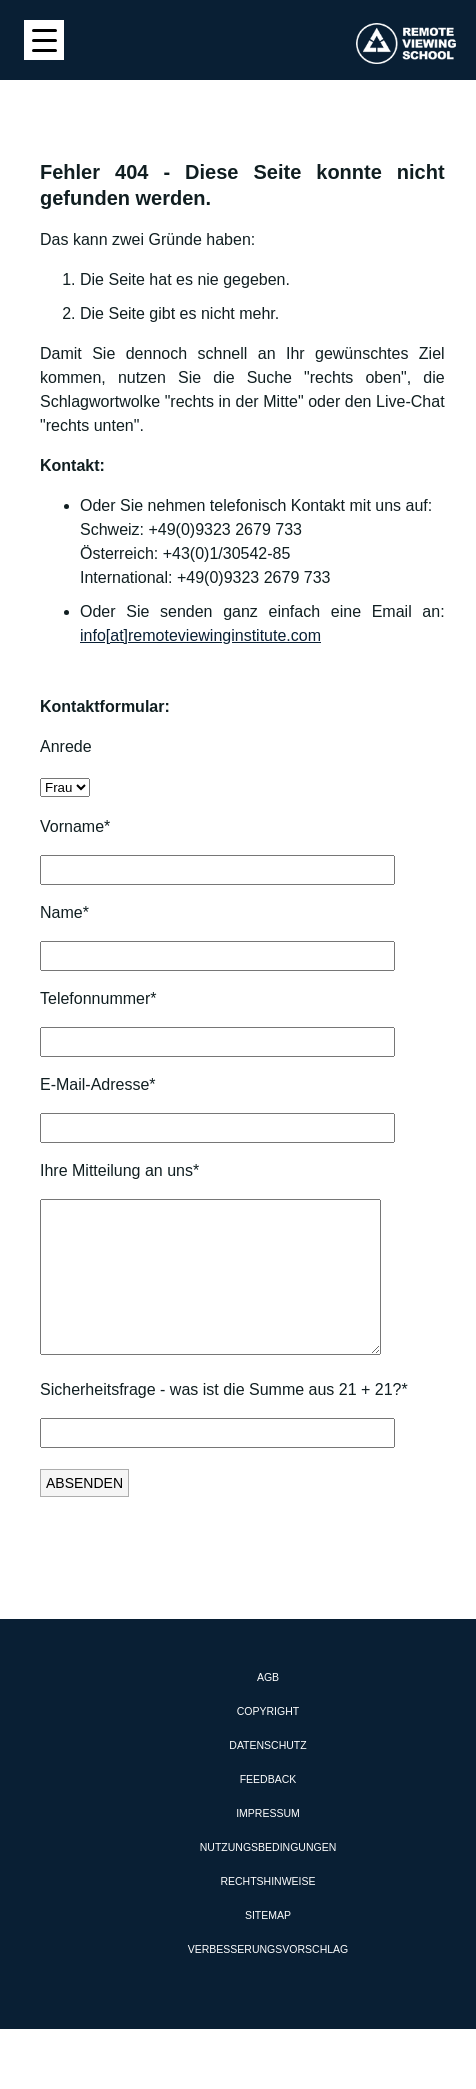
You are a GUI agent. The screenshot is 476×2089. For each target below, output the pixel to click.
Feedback (268, 1809)
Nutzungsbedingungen (268, 1877)
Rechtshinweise (267, 1911)
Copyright (268, 1741)
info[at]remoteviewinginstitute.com (200, 635)
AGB (268, 1707)
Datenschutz (267, 1775)
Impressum (268, 1843)
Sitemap (268, 1945)
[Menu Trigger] (44, 40)
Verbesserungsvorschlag (268, 1979)
